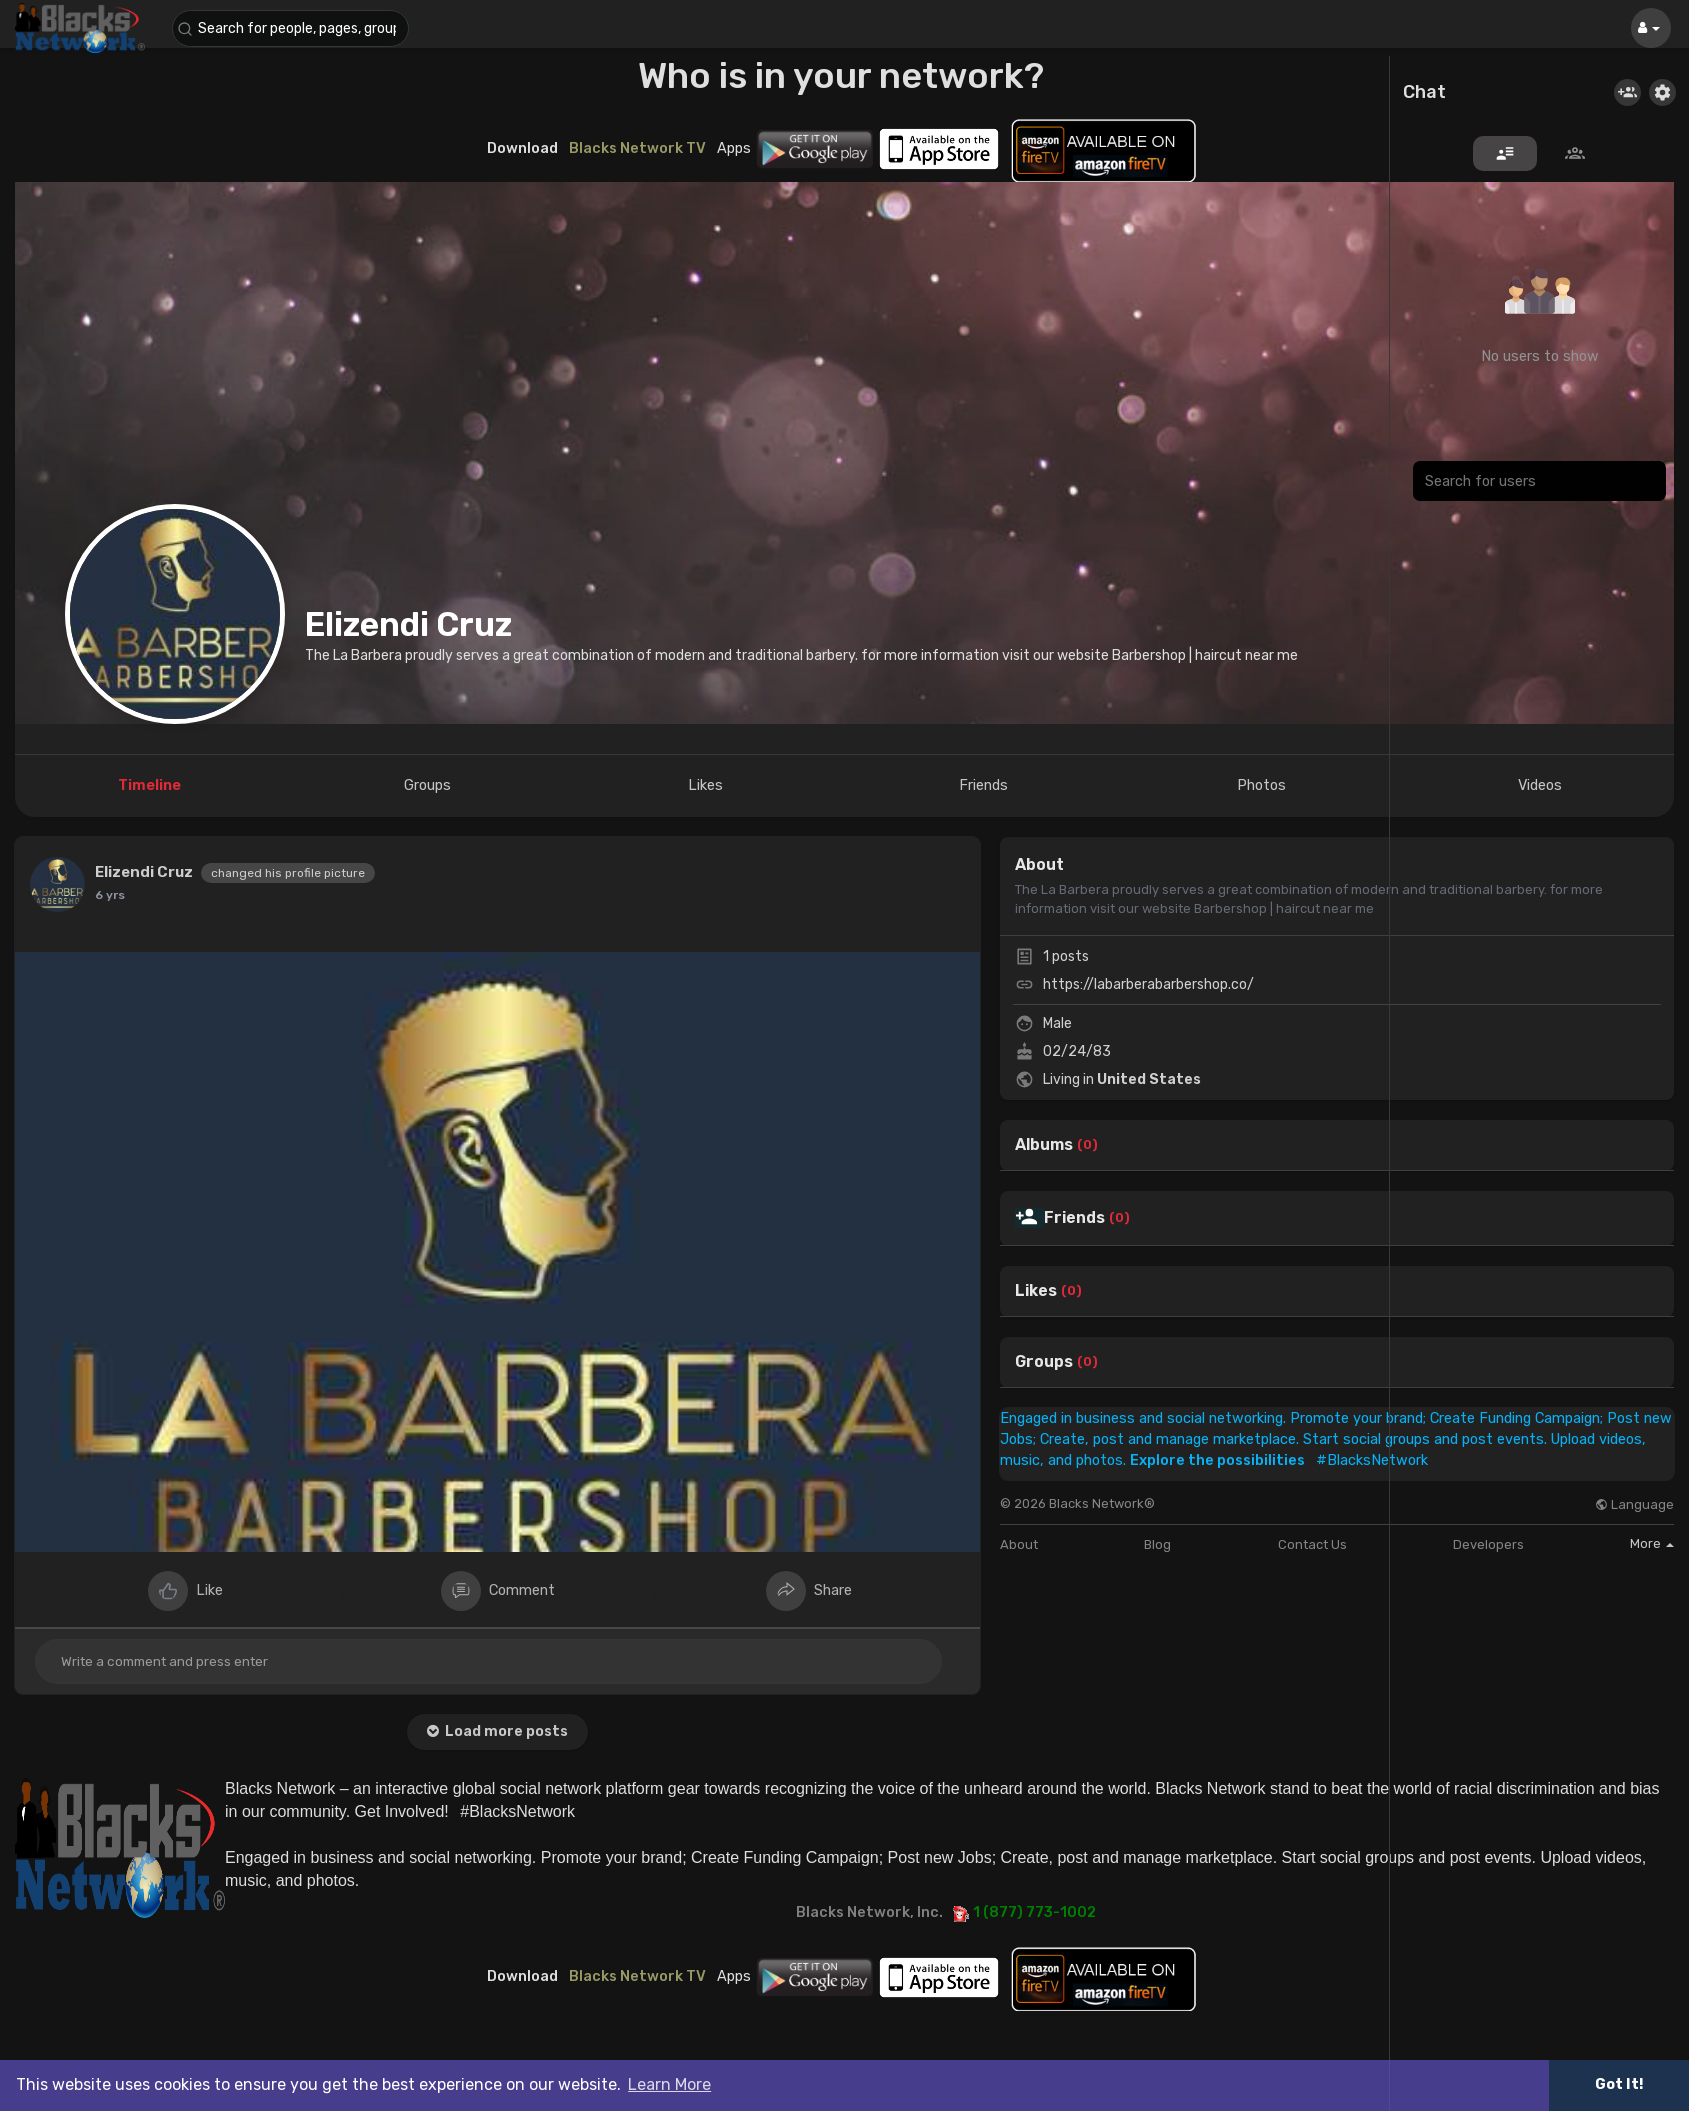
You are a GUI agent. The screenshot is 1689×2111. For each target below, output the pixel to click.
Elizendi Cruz (408, 624)
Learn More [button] (669, 2084)
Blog (1157, 1544)
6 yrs (110, 895)
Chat (1424, 93)
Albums (1044, 1145)
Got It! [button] (1619, 2084)
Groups (1044, 1362)
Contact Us (1312, 1544)
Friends (1074, 1218)
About (1019, 1544)
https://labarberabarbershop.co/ (1148, 984)
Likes (1036, 1291)
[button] (292, 28)
